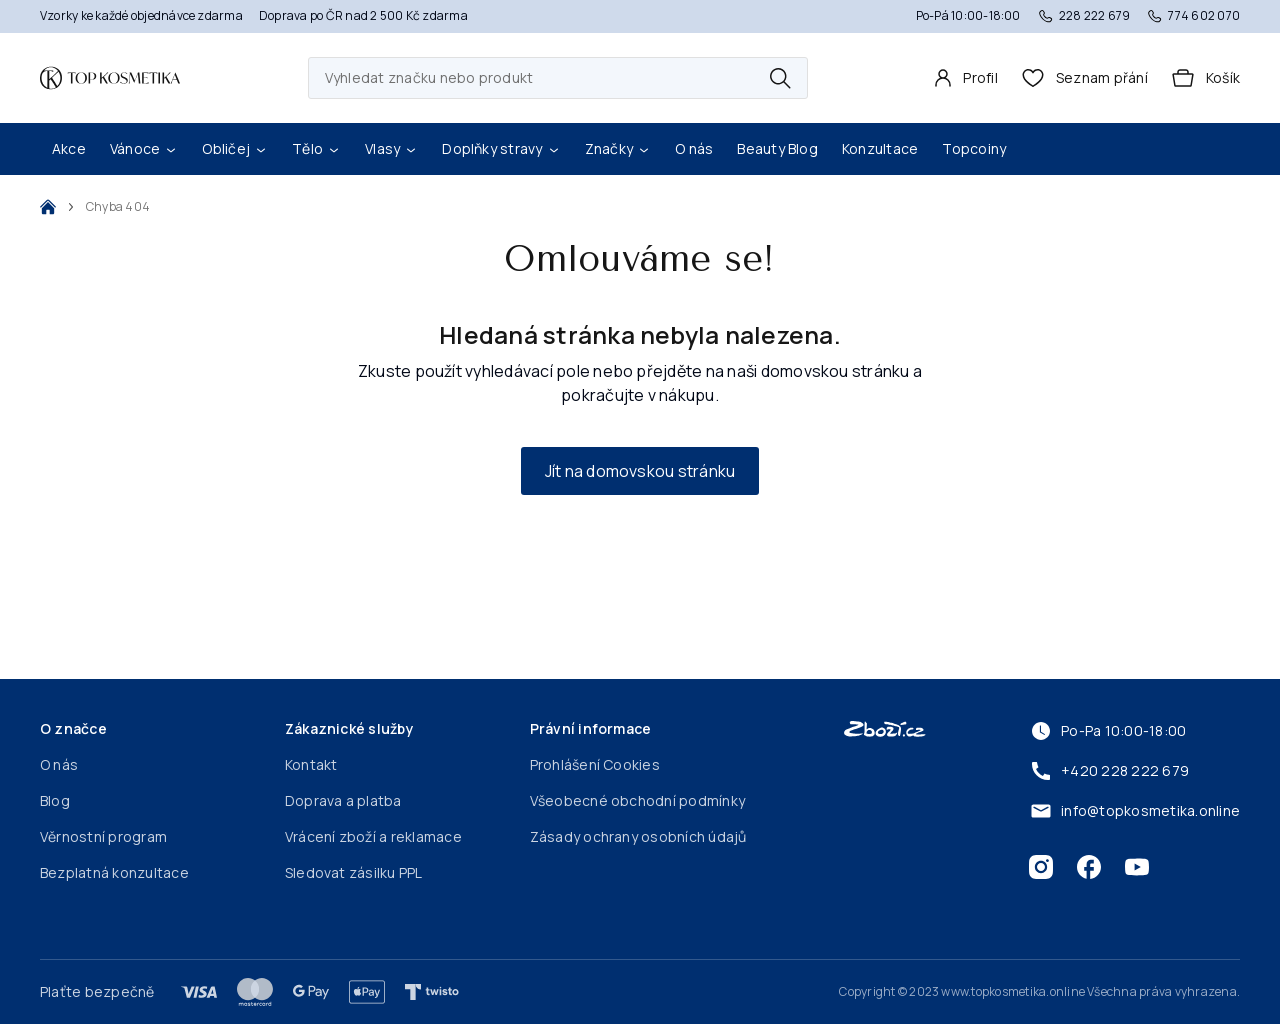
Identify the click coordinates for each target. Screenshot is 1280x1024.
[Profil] (966, 78)
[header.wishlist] (1085, 78)
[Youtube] (1137, 867)
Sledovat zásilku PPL (354, 872)
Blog (55, 800)
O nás (694, 148)
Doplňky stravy (501, 148)
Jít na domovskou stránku (640, 471)
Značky (618, 148)
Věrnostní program (103, 836)
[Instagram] (1041, 867)
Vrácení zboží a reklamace (373, 836)
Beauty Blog (777, 148)
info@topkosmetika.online (1134, 811)
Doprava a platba (343, 800)
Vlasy (391, 148)
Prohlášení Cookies (595, 764)
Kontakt (311, 764)
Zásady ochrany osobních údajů (638, 836)
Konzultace (880, 148)
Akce (69, 148)
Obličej (235, 148)
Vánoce (144, 148)
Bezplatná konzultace (114, 872)
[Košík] (1206, 78)
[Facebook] (1089, 867)
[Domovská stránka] (110, 78)
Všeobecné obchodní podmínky (637, 800)
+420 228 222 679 (1109, 771)
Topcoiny (974, 148)
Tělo (316, 148)
